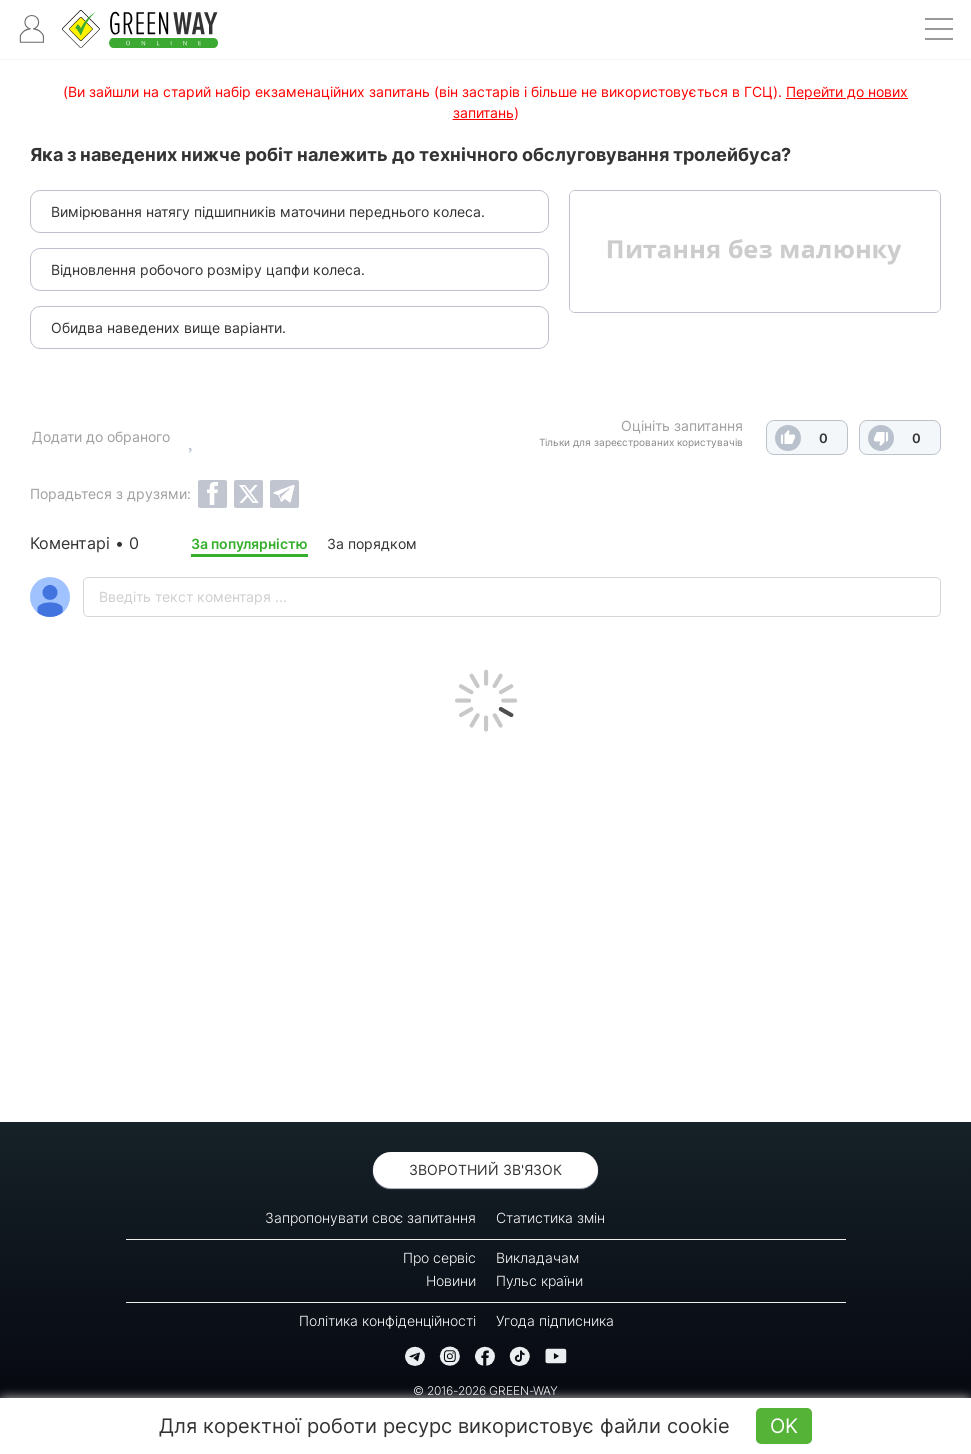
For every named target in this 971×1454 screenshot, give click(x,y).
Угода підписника (555, 1320)
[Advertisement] (485, 922)
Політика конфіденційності (387, 1320)
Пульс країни (539, 1280)
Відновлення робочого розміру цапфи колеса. (208, 269)
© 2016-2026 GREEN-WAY (485, 1390)
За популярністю (249, 543)
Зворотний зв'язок (485, 1169)
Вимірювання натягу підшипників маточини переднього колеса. (268, 211)
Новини (451, 1280)
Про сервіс (439, 1257)
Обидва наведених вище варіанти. (168, 327)
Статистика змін (550, 1217)
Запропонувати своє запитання (370, 1217)
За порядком (372, 543)
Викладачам (537, 1257)
